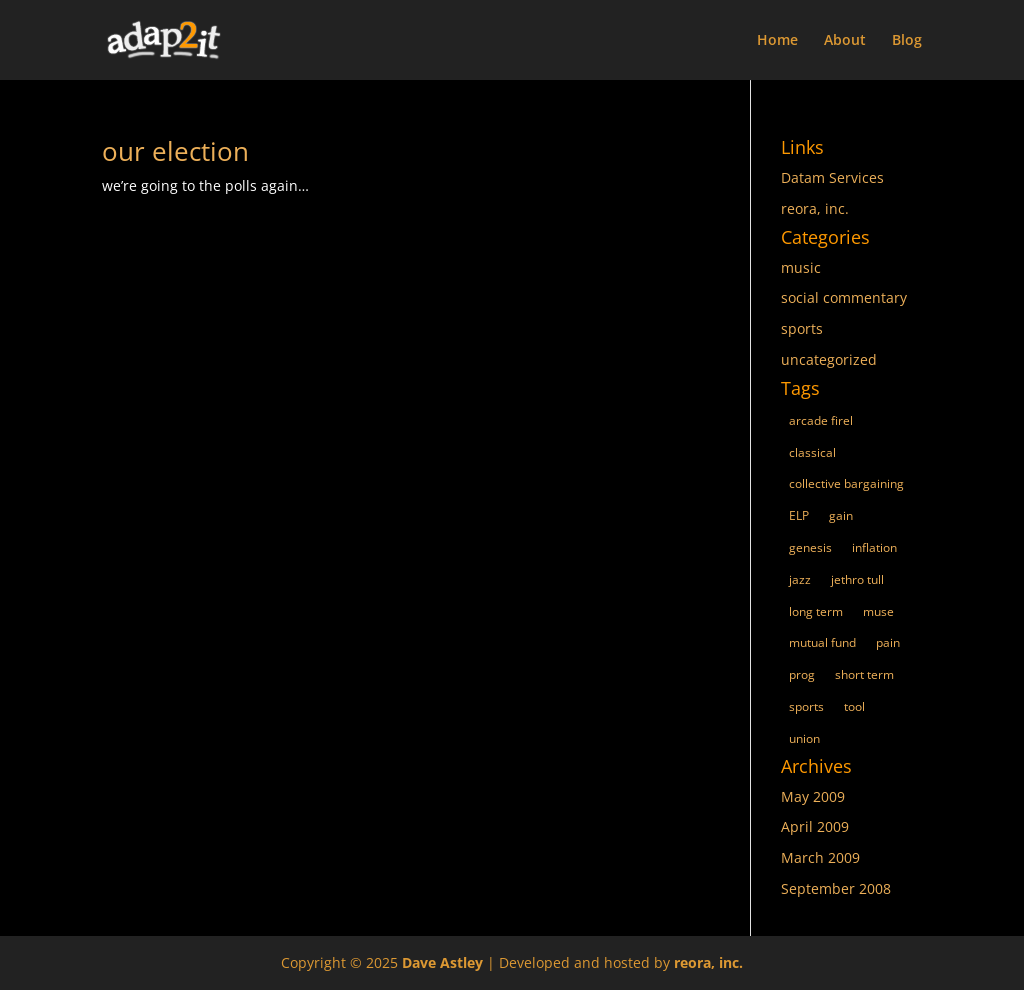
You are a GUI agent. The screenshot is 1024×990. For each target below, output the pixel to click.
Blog (907, 41)
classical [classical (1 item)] (812, 452)
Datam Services (832, 177)
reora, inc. (815, 208)
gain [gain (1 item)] (841, 515)
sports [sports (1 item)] (806, 706)
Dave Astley (442, 962)
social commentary (844, 297)
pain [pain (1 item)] (888, 642)
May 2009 (813, 796)
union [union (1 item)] (804, 738)
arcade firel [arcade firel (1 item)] (821, 420)
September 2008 (836, 888)
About (845, 41)
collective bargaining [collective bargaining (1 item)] (846, 483)
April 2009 (815, 826)
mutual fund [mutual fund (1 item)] (822, 642)
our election (175, 151)
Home (777, 41)
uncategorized (829, 359)
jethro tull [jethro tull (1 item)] (857, 579)
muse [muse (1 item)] (878, 611)
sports (802, 328)
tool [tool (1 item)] (854, 706)
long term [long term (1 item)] (816, 611)
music (801, 267)
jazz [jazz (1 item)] (800, 579)
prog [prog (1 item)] (802, 674)
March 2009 (820, 857)
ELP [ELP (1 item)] (799, 515)
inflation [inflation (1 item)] (874, 547)
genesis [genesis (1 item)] (810, 547)
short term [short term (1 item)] (864, 674)
